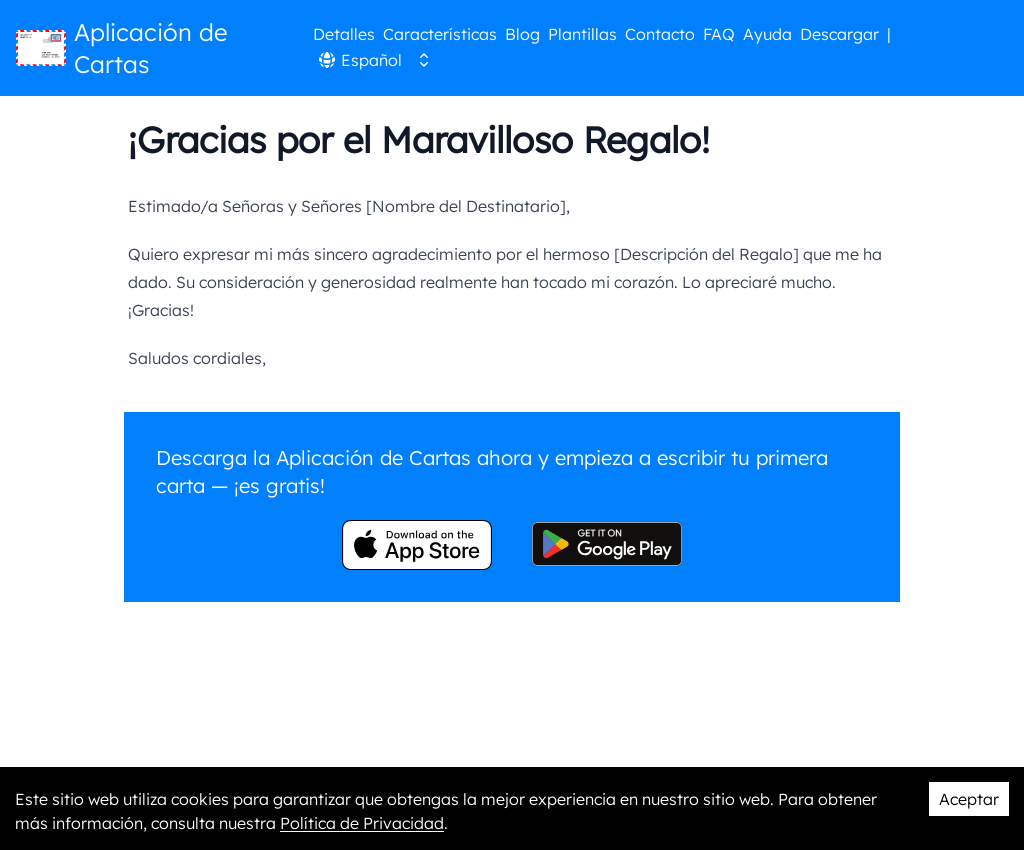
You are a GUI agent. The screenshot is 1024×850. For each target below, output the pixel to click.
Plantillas (582, 34)
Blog (522, 34)
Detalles (344, 34)
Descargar (839, 34)
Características (440, 34)
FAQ (719, 34)
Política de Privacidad (362, 823)
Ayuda (767, 34)
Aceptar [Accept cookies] (969, 799)
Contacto (660, 34)
